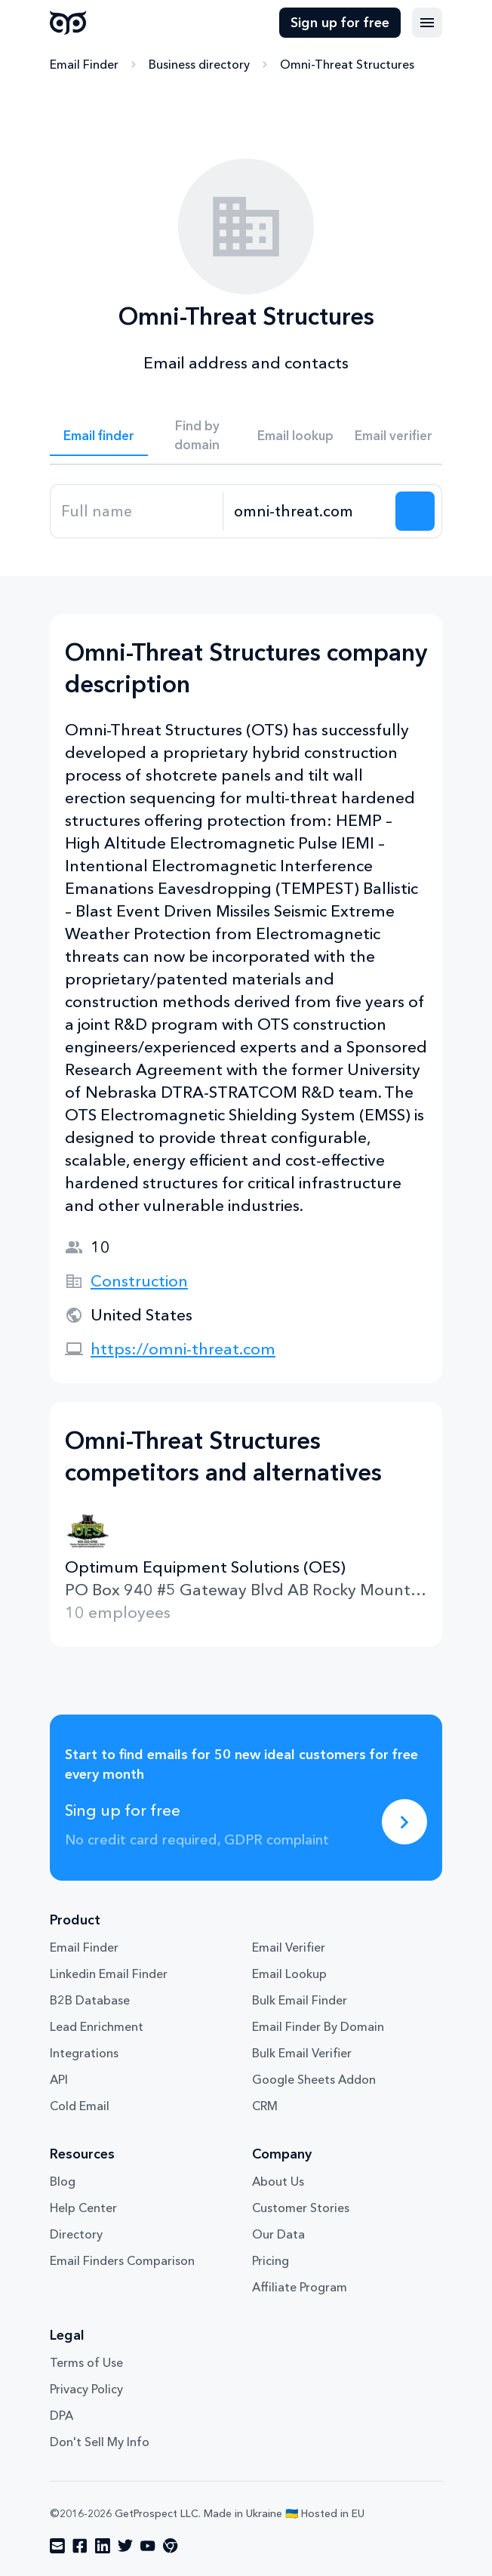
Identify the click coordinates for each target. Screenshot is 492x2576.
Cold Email (79, 2105)
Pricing (270, 2260)
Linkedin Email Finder (109, 1973)
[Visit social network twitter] (125, 2545)
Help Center (83, 2207)
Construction (139, 1280)
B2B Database (90, 1999)
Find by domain (197, 435)
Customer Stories (300, 2207)
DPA (61, 2415)
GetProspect (68, 23)
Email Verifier (288, 1947)
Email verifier (393, 435)
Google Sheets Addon (314, 2079)
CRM (265, 2105)
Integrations (84, 2052)
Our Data (278, 2234)
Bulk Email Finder (299, 1999)
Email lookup (295, 435)
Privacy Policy (86, 2388)
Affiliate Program (299, 2286)
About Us (278, 2181)
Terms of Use (86, 2362)
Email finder (98, 435)
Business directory (199, 64)
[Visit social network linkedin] (102, 2545)
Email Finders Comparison (122, 2260)
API (59, 2079)
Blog (62, 2181)
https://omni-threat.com (183, 1348)
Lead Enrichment (96, 2026)
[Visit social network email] (57, 2545)
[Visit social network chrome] (170, 2545)
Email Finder (84, 64)
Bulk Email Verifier (302, 2052)
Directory (76, 2234)
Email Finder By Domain (318, 2026)
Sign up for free (340, 22)
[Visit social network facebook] (80, 2545)
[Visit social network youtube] (147, 2545)
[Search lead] (415, 511)
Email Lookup (289, 1973)
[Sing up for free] (404, 1821)
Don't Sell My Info (99, 2441)
